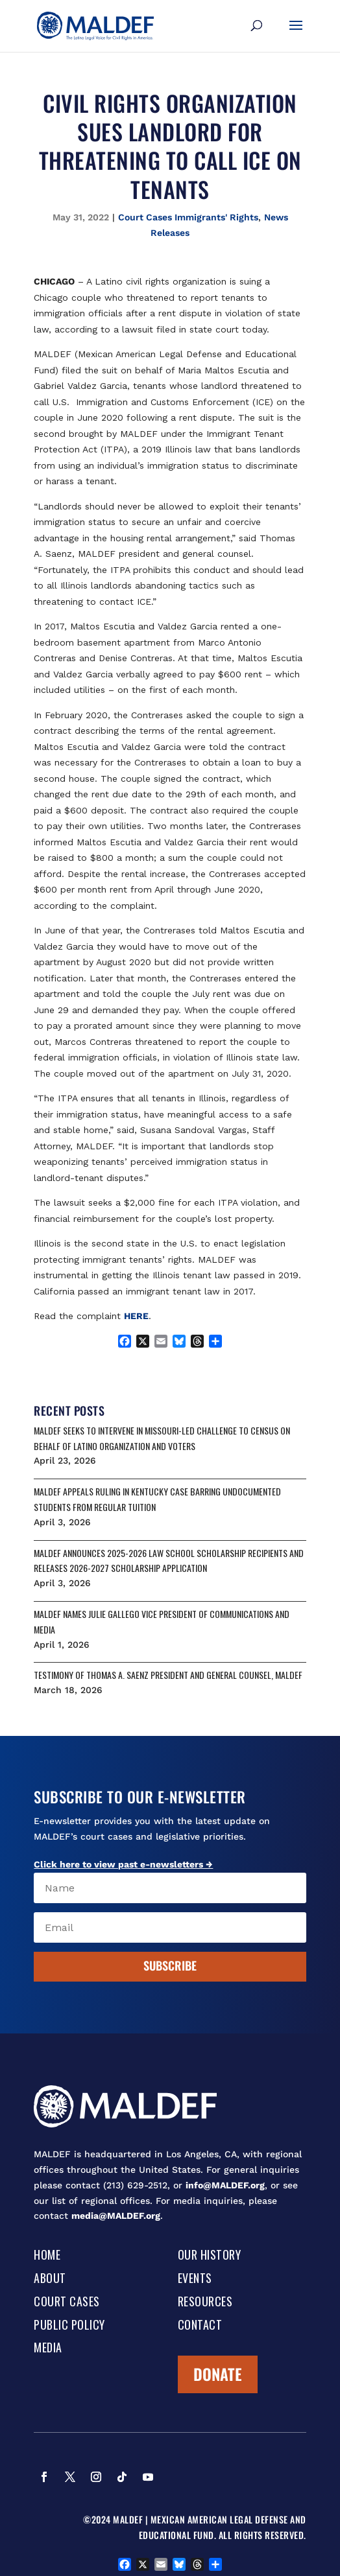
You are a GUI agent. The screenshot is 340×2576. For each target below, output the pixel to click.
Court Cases (67, 2302)
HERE (136, 1316)
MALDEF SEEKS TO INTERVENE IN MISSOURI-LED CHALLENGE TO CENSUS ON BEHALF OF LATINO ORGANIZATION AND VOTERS (162, 1438)
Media (48, 2348)
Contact (200, 2326)
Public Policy (69, 2326)
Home (47, 2256)
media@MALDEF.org (115, 2215)
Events (195, 2279)
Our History (209, 2256)
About (50, 2279)
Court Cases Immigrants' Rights (188, 217)
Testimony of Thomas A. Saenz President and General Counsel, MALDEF (168, 1674)
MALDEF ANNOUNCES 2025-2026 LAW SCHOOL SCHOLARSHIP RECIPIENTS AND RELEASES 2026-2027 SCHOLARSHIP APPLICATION (169, 1560)
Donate (217, 2373)
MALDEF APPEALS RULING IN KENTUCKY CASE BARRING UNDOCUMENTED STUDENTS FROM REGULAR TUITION (157, 1499)
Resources (205, 2302)
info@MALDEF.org (225, 2185)
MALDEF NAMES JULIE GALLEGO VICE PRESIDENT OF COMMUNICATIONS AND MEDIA (161, 1621)
